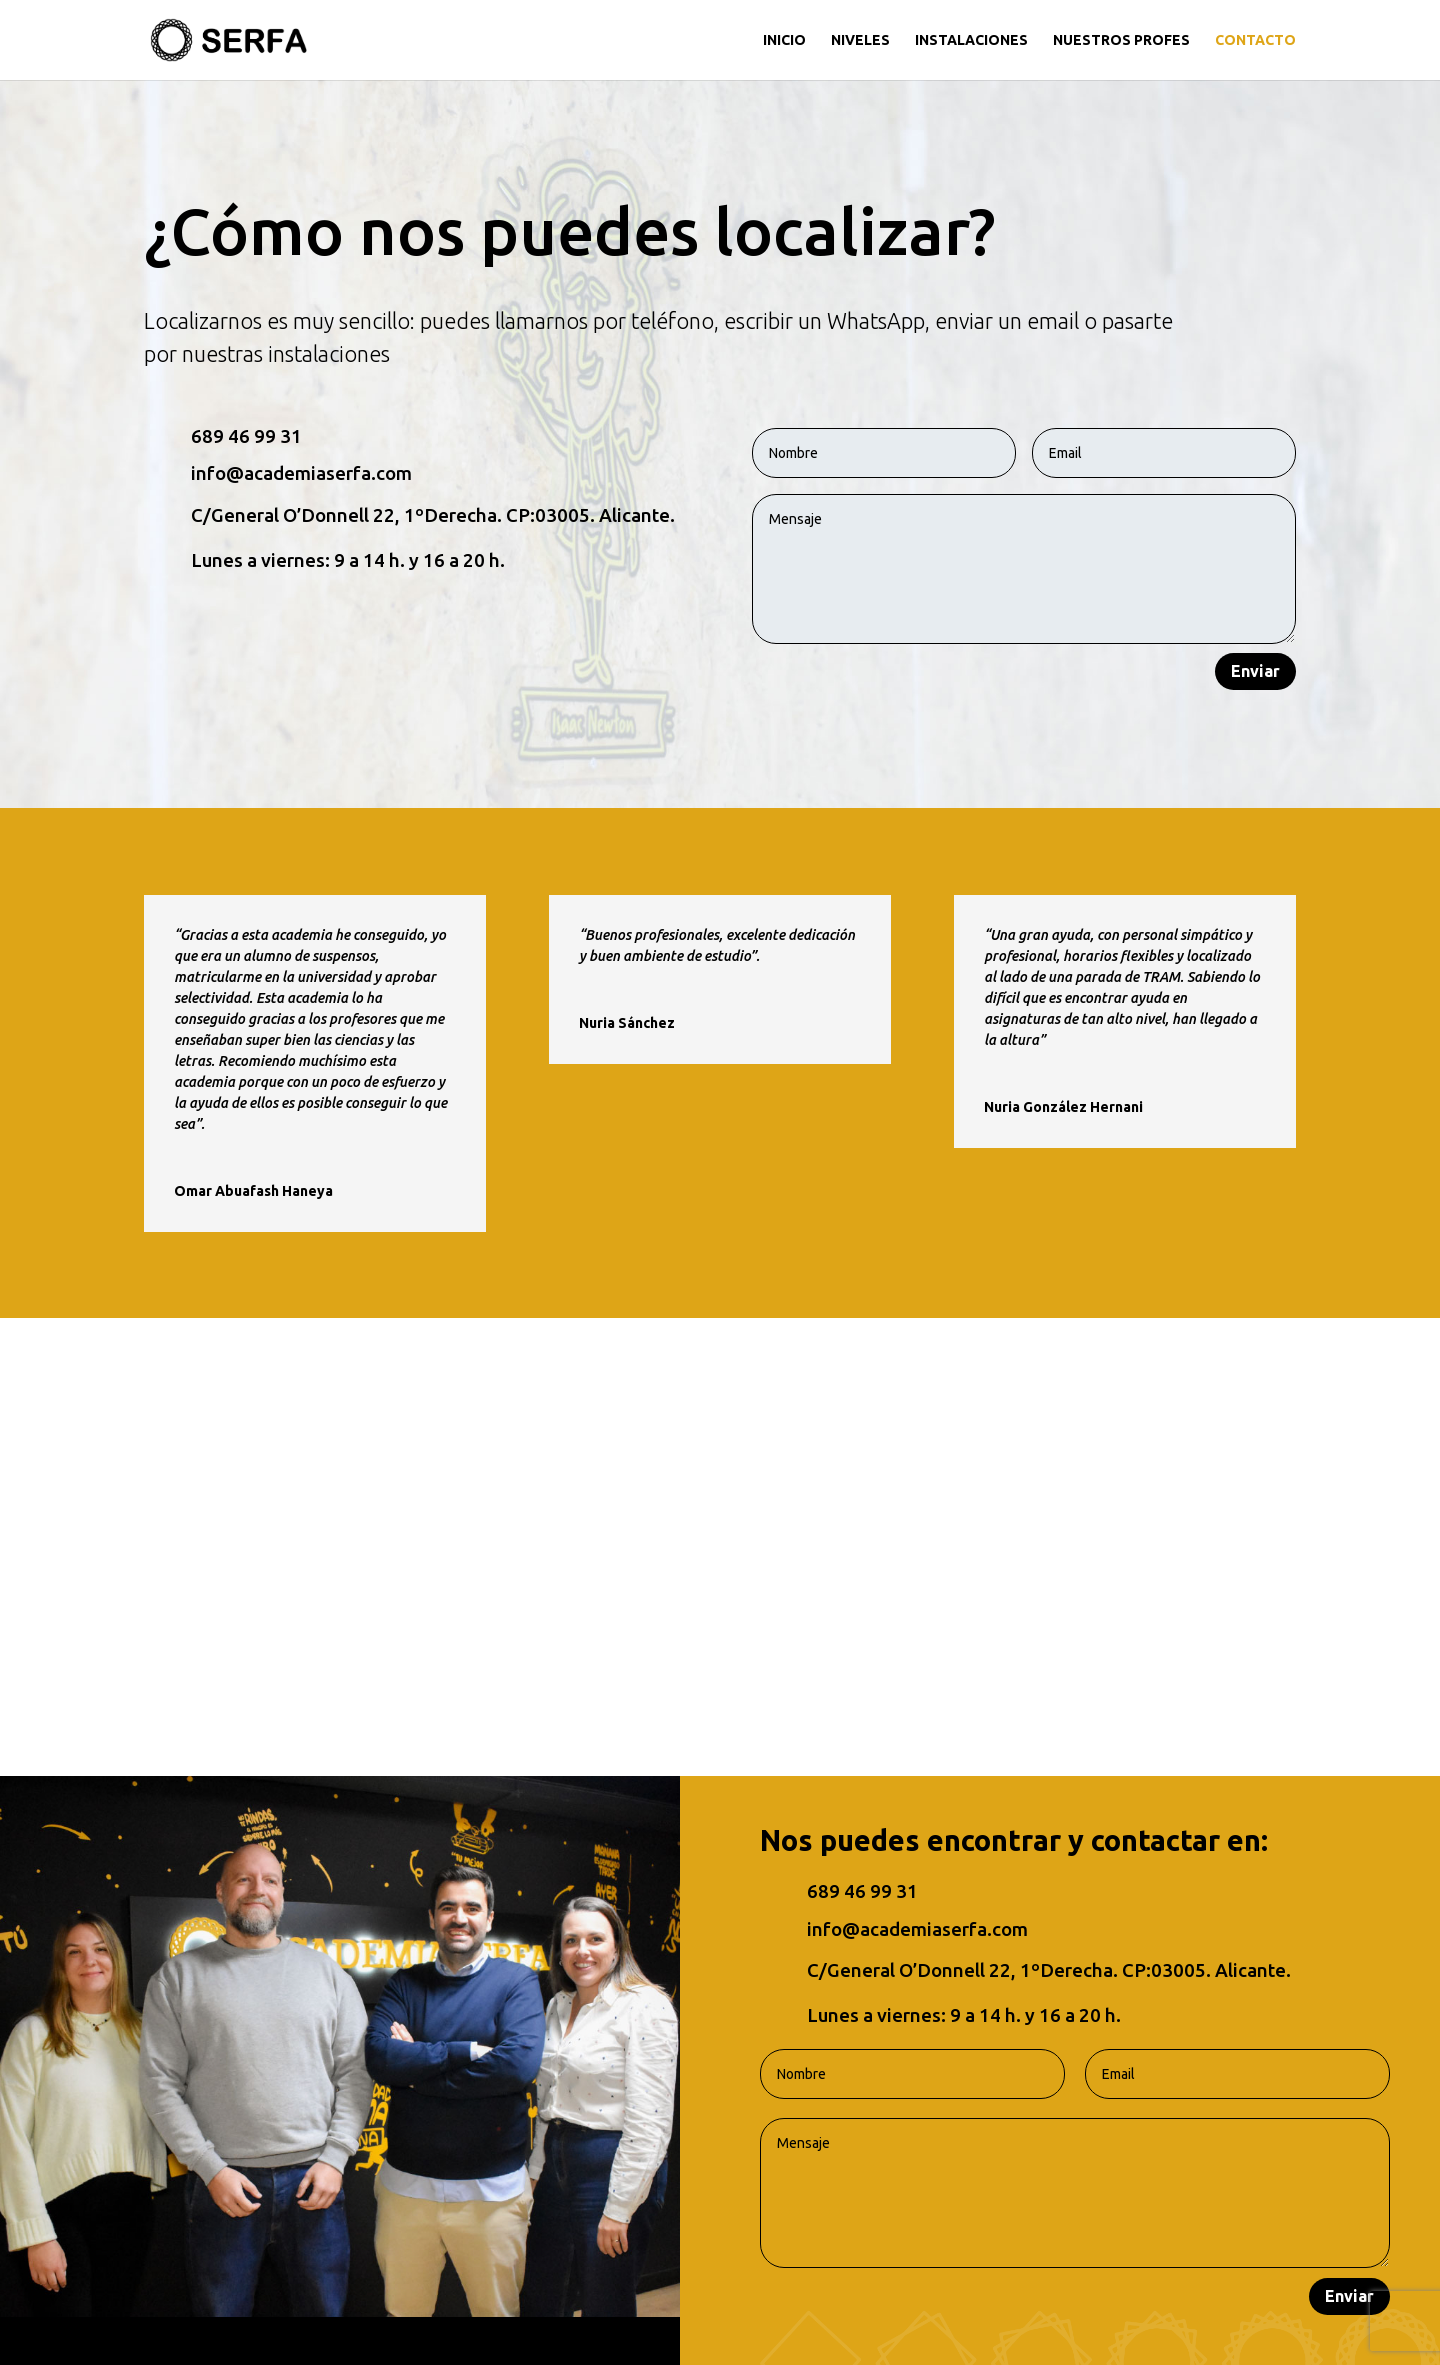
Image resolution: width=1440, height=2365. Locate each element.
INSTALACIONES (971, 40)
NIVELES (860, 40)
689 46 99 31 (246, 436)
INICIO (784, 40)
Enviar (1255, 671)
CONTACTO (1255, 40)
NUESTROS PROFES (1121, 40)
